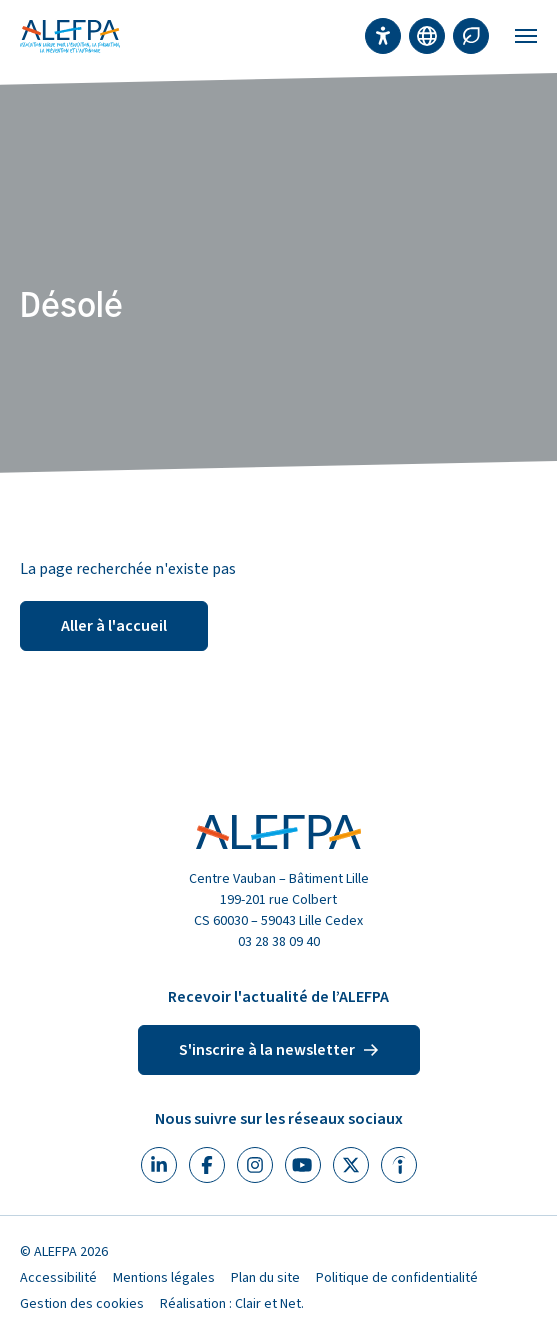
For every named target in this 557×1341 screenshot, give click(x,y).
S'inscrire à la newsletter (279, 1050)
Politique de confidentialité (397, 1278)
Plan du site (265, 1278)
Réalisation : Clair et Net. (232, 1304)
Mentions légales (164, 1278)
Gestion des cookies (82, 1304)
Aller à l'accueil (114, 626)
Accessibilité (58, 1278)
